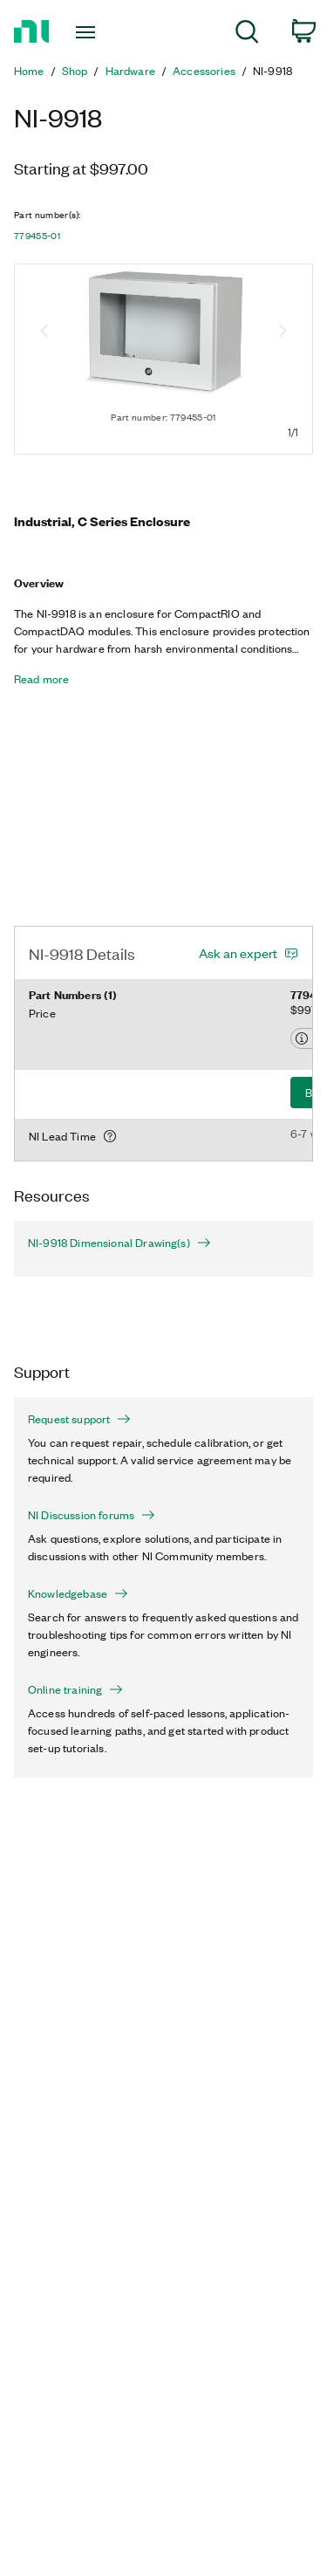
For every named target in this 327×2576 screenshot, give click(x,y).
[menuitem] (247, 34)
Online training (75, 1689)
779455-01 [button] (37, 236)
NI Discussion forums (91, 1515)
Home (29, 71)
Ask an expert (238, 953)
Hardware (130, 71)
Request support (79, 1419)
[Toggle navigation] (87, 32)
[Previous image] (44, 332)
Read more (41, 679)
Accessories (204, 71)
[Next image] (282, 332)
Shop (75, 71)
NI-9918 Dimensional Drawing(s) (119, 1242)
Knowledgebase (78, 1593)
